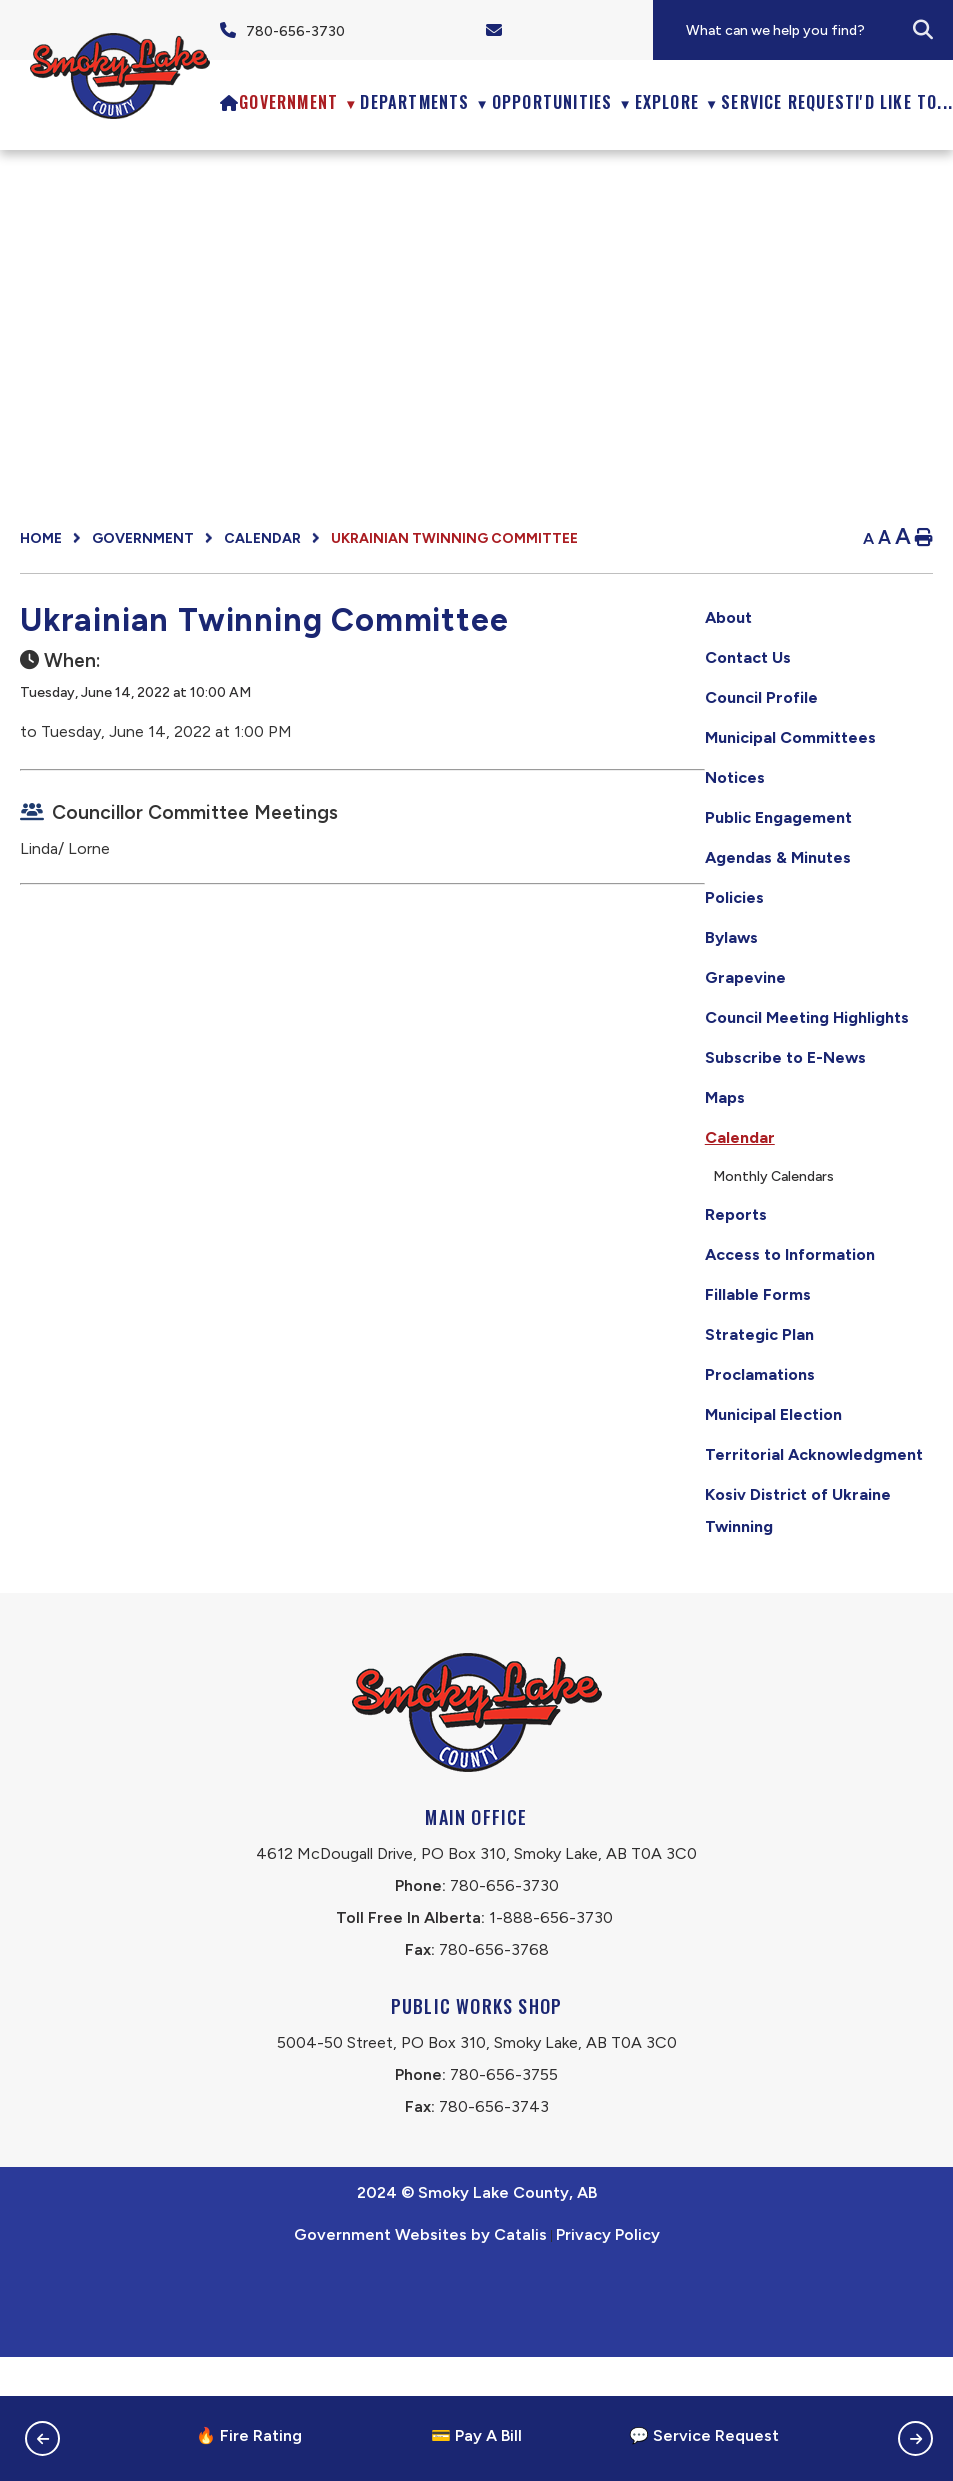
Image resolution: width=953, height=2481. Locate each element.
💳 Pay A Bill (476, 2435)
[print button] (924, 538)
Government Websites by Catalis (420, 2358)
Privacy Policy (608, 2358)
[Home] (229, 102)
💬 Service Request (704, 2435)
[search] (818, 30)
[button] (923, 30)
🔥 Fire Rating (249, 2435)
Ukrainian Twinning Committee (454, 538)
